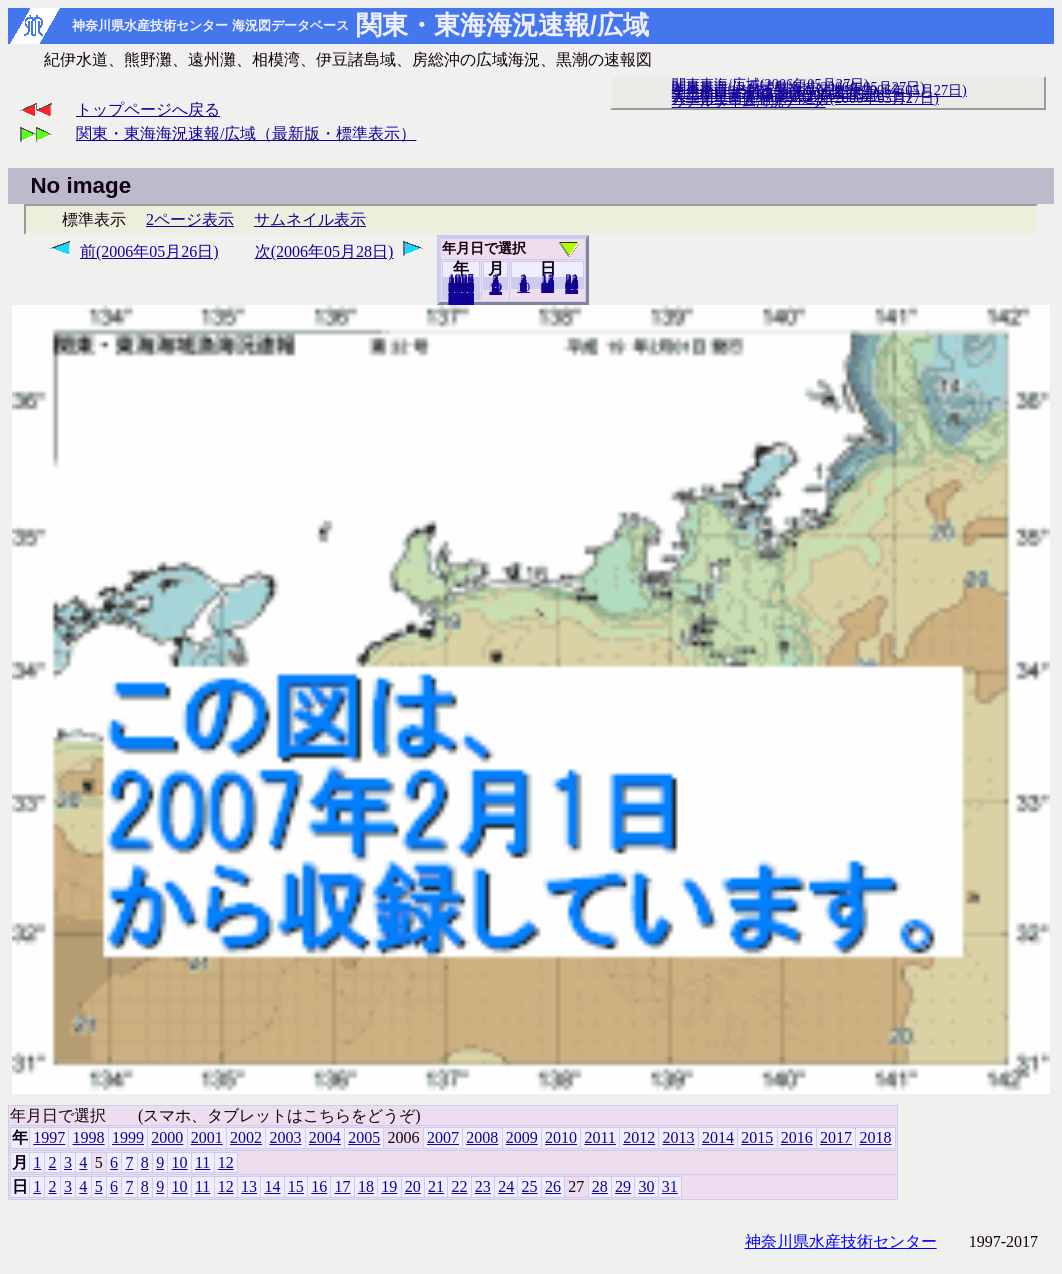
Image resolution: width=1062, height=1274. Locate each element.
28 (600, 1186)
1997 (49, 1137)
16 (319, 1186)
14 (272, 1186)
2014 (718, 1137)
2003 (285, 1137)
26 (553, 1186)
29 (623, 1186)
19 (389, 1186)
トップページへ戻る (148, 109)
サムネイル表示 (310, 219)
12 (495, 289)
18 (366, 1186)
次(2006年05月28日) (324, 251)
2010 (561, 1137)
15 (296, 1186)
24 (506, 1186)
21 (436, 1186)
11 (202, 1162)
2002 (246, 1137)
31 (571, 288)
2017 (836, 1137)
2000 (167, 1137)
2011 (599, 1137)
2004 (325, 1137)
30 (646, 1186)
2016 (797, 1137)
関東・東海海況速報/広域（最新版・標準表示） (246, 133)
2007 (443, 1137)
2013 (679, 1137)
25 (530, 1186)
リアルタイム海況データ (749, 101)
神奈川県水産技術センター (841, 1241)
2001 (207, 1137)
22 (459, 1186)
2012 (639, 1137)
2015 (757, 1137)
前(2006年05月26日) (149, 251)
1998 (89, 1137)
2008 (482, 1137)
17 (343, 1186)
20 (547, 287)
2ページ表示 (190, 219)
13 (249, 1186)
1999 (128, 1137)
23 (483, 1186)
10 (523, 287)
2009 (522, 1137)
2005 (364, 1137)
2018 (461, 299)
